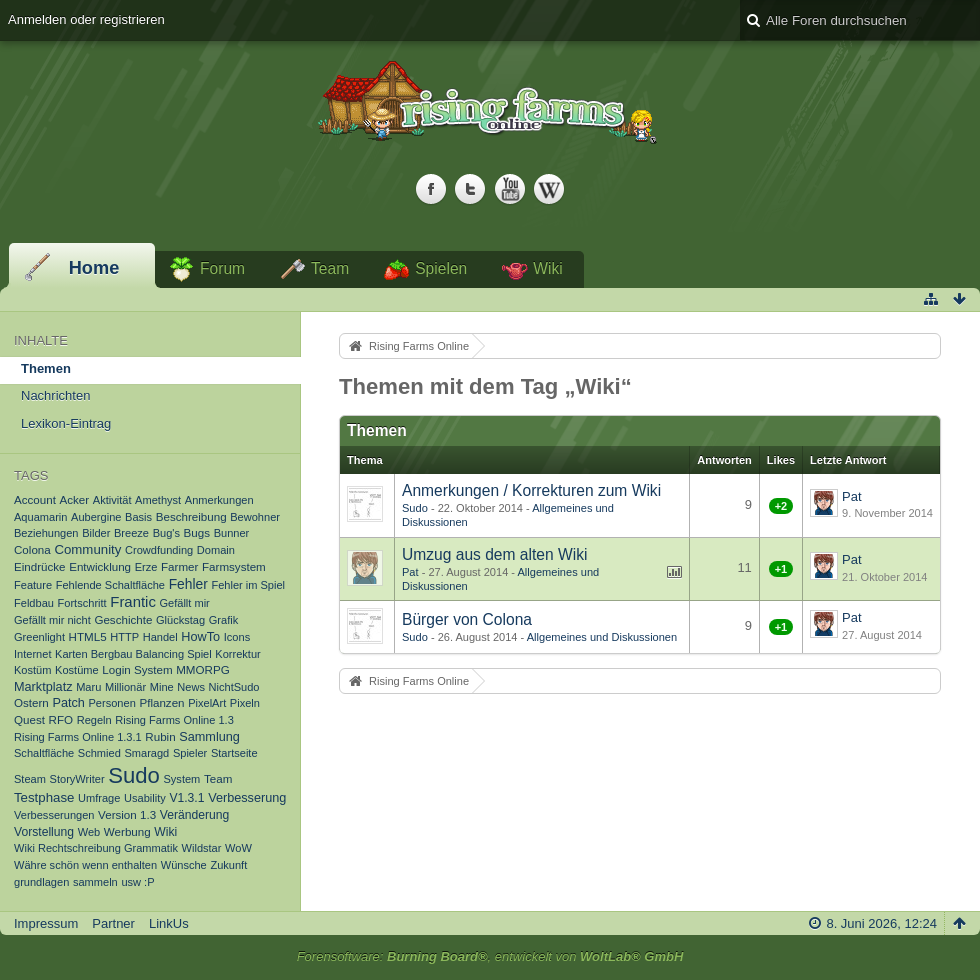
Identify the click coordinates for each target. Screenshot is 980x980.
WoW (238, 848)
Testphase (44, 797)
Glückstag (180, 620)
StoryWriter (77, 779)
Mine (162, 687)
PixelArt (207, 703)
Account (35, 499)
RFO (61, 719)
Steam (30, 779)
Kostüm (32, 670)
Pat (852, 496)
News (191, 687)
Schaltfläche (44, 753)
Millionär (125, 687)
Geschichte (123, 619)
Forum (222, 268)
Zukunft (228, 865)
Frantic (133, 602)
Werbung (127, 831)
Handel (160, 637)
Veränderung (195, 815)
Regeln (94, 720)
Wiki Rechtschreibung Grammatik (96, 848)
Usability (145, 798)
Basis (138, 517)
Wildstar (202, 848)
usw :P (137, 882)
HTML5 (88, 636)
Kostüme (77, 670)
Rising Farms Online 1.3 (174, 720)
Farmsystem (234, 566)
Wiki (547, 268)
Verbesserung (247, 798)
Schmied (99, 753)
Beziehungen (46, 533)
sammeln (95, 882)
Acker (75, 499)
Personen (112, 703)
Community (87, 549)
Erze (146, 567)
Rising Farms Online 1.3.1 (78, 737)
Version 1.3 (127, 814)
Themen (46, 368)
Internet (32, 654)
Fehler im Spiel (248, 585)
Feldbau (34, 603)
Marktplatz (43, 687)
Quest (29, 719)
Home (94, 268)
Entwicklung (100, 566)
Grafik (223, 620)
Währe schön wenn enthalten (85, 865)
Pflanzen (161, 702)
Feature (33, 585)
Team (330, 268)
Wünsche (184, 865)
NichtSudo (234, 687)
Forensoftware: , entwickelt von (490, 956)
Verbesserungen (54, 815)
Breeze (131, 533)
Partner (113, 923)
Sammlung (209, 737)
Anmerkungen (219, 500)
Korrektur (237, 654)
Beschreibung (191, 516)
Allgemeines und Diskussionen (602, 637)
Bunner (232, 533)
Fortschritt (82, 603)
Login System (137, 669)
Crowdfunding (159, 550)
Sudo (134, 775)
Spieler (190, 753)
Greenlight (39, 637)
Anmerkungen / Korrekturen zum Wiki (531, 490)
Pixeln (245, 703)
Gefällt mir (184, 603)
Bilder (96, 533)
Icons (237, 637)
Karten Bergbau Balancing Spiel (133, 654)
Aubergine (96, 517)
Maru (88, 687)
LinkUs (169, 923)
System (181, 779)
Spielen (441, 268)
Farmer (179, 566)
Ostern (31, 702)
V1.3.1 (186, 798)
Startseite (234, 753)
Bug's (166, 533)
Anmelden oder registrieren (86, 19)
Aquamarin (40, 517)
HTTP (124, 637)
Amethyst (158, 500)
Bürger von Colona (467, 619)
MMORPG (202, 669)
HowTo (200, 637)
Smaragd (146, 753)
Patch (68, 703)
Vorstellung (44, 832)
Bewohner (255, 517)
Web (89, 832)
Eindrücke (40, 566)
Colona (32, 549)
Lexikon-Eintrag (66, 423)
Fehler (188, 584)
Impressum (46, 923)
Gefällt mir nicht (52, 620)
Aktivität (112, 500)
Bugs (197, 532)
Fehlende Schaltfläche (110, 585)
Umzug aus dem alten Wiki (494, 554)
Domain (216, 550)
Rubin (160, 736)
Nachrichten (55, 395)
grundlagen (41, 882)
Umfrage (99, 798)
